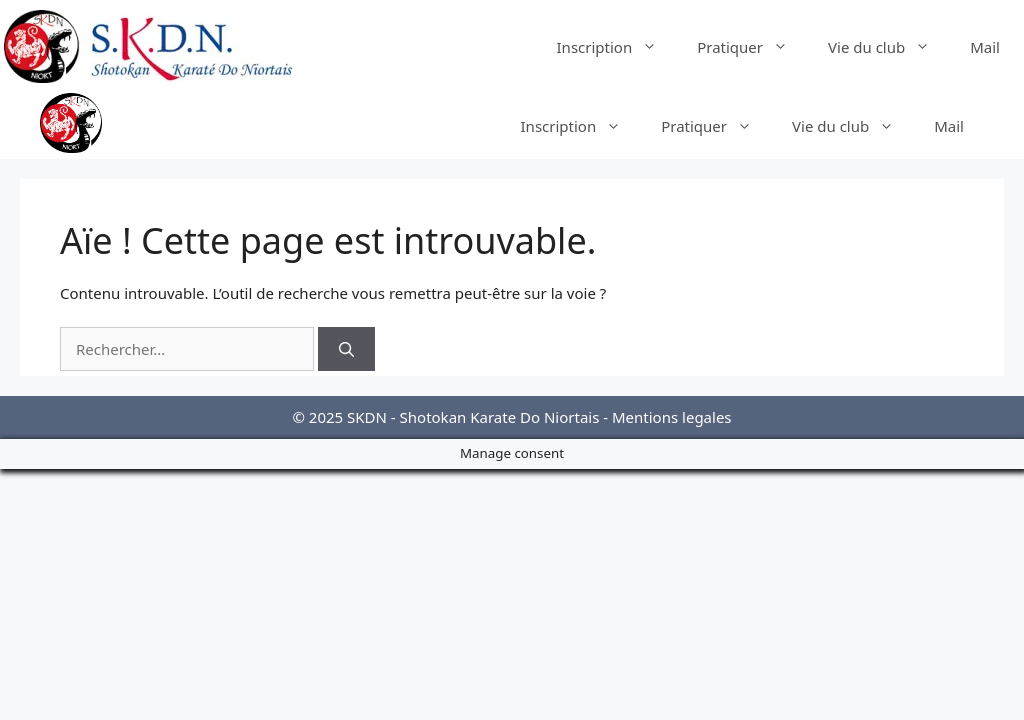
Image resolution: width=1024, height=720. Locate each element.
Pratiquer (752, 47)
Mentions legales (672, 417)
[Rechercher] (346, 349)
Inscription (617, 47)
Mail (985, 47)
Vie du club (889, 47)
